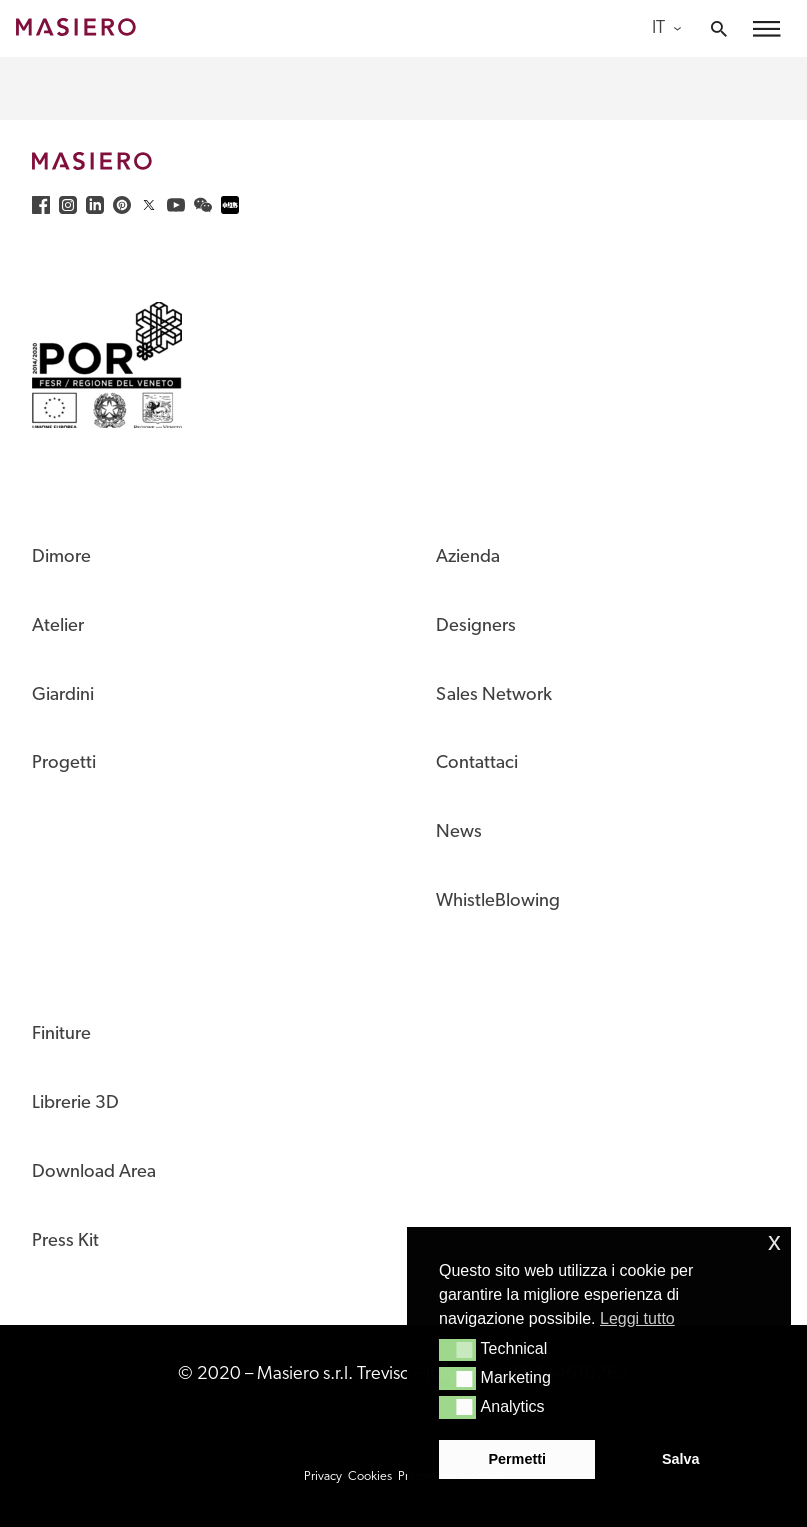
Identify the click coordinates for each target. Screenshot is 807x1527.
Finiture (61, 1034)
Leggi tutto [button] (637, 1318)
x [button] (774, 1241)
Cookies (370, 1476)
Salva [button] (681, 1459)
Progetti (64, 763)
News (459, 832)
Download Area (94, 1172)
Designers (476, 626)
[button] (457, 1350)
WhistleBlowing (498, 901)
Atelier (58, 626)
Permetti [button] (517, 1459)
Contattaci (477, 763)
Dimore (61, 557)
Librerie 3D (75, 1103)
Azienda (468, 557)
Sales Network (494, 695)
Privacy (323, 1476)
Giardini (63, 695)
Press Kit (65, 1241)
